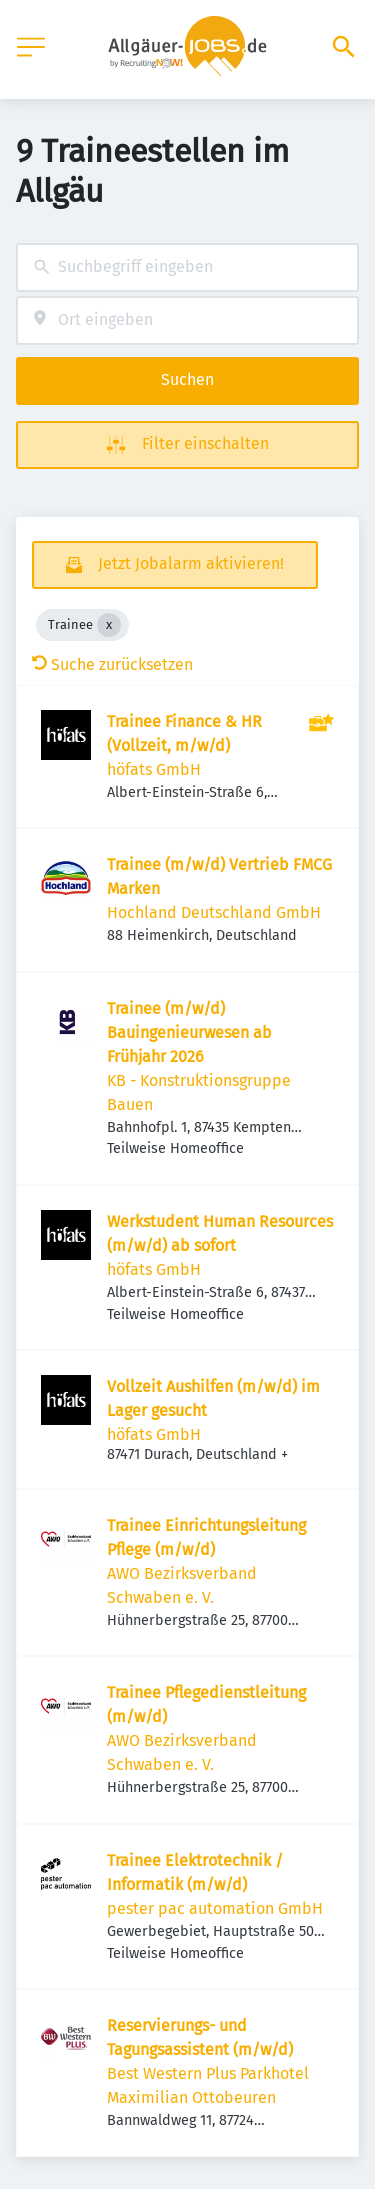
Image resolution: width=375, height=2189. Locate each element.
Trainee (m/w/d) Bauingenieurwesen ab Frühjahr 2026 (189, 1032)
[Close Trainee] (109, 625)
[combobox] (187, 267)
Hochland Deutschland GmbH (214, 912)
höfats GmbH (154, 769)
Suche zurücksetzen (112, 664)
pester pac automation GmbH (215, 1908)
